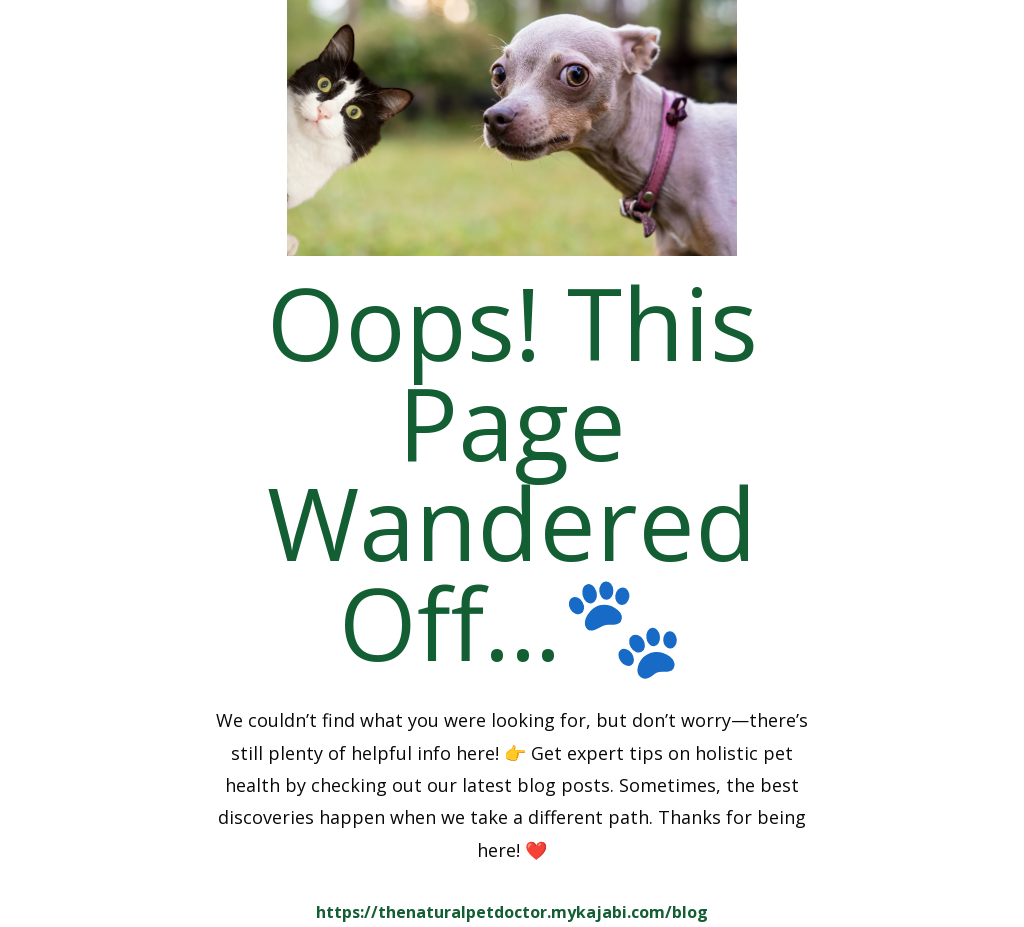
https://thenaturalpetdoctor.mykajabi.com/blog (512, 912)
